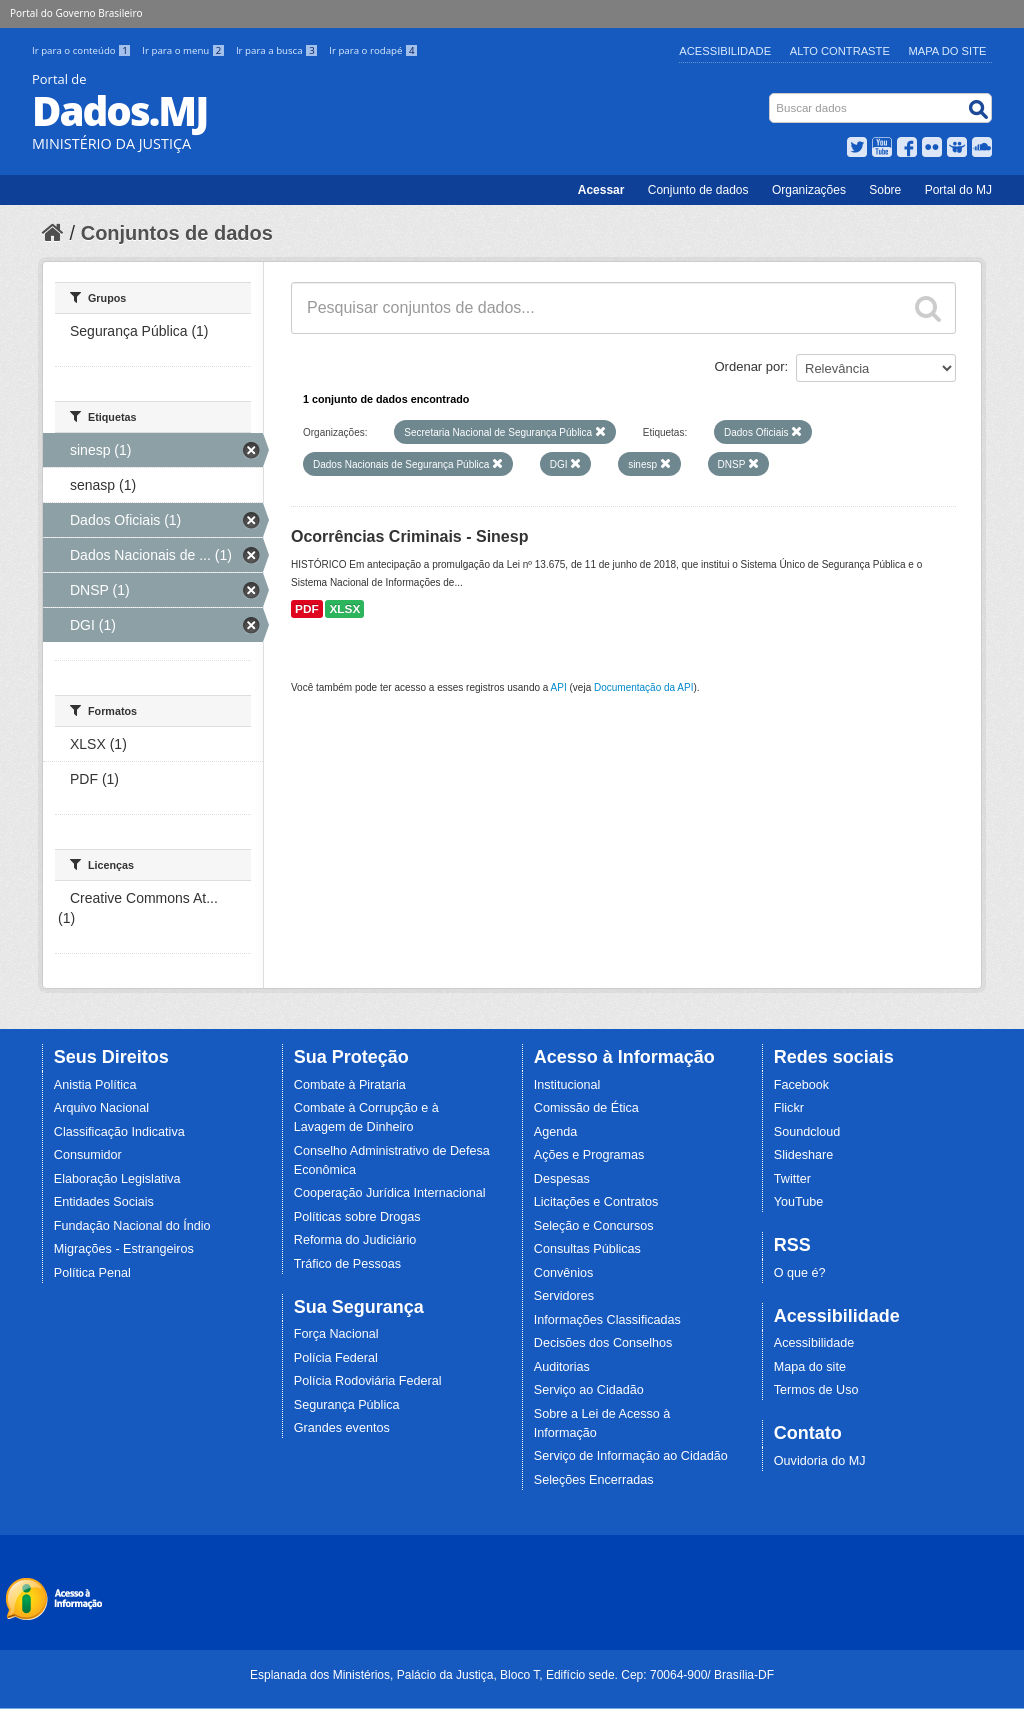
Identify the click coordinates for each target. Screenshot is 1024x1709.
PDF (307, 609)
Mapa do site (810, 1367)
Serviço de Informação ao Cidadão (631, 1456)
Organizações (809, 190)
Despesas (562, 1179)
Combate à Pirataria (350, 1085)
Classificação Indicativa (119, 1132)
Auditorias (562, 1367)
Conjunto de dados (698, 190)
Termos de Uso (816, 1390)
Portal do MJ (958, 190)
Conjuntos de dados (177, 233)
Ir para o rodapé (373, 50)
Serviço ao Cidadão (589, 1390)
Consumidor (88, 1155)
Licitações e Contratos (596, 1202)
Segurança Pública (347, 1405)
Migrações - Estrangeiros (124, 1249)
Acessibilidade (725, 51)
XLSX (344, 609)
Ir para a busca (278, 50)
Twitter (792, 1179)
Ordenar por (750, 366)
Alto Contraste (840, 51)
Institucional (567, 1085)
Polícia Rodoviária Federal (368, 1381)
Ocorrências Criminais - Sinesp (409, 536)
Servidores (564, 1296)
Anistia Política (95, 1085)
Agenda (555, 1132)
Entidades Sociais (104, 1202)
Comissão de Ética (586, 1108)
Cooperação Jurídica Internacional (390, 1193)
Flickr (789, 1108)
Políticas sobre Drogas (357, 1217)
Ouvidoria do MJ (820, 1461)
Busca (771, 97)
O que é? (800, 1273)
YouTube (799, 1202)
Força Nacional (336, 1334)
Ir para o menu (185, 50)
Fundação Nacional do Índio (132, 1226)
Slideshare (804, 1155)
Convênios (564, 1273)
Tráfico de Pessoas (347, 1264)
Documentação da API (644, 687)
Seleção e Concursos (594, 1226)
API (559, 687)
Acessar (601, 190)
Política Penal (92, 1273)
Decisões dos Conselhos (603, 1343)
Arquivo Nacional (101, 1108)
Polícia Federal (336, 1358)
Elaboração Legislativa (117, 1179)
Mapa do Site (948, 51)
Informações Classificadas (607, 1320)
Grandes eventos (342, 1428)
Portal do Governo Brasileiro (76, 13)
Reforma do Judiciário (355, 1240)
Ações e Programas (589, 1155)
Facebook (801, 1085)
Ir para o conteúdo (83, 50)
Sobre (885, 190)
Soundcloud (807, 1132)
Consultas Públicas (587, 1249)
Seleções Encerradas (594, 1480)
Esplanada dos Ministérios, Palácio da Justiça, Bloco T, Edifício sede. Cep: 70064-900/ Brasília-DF (512, 1675)
